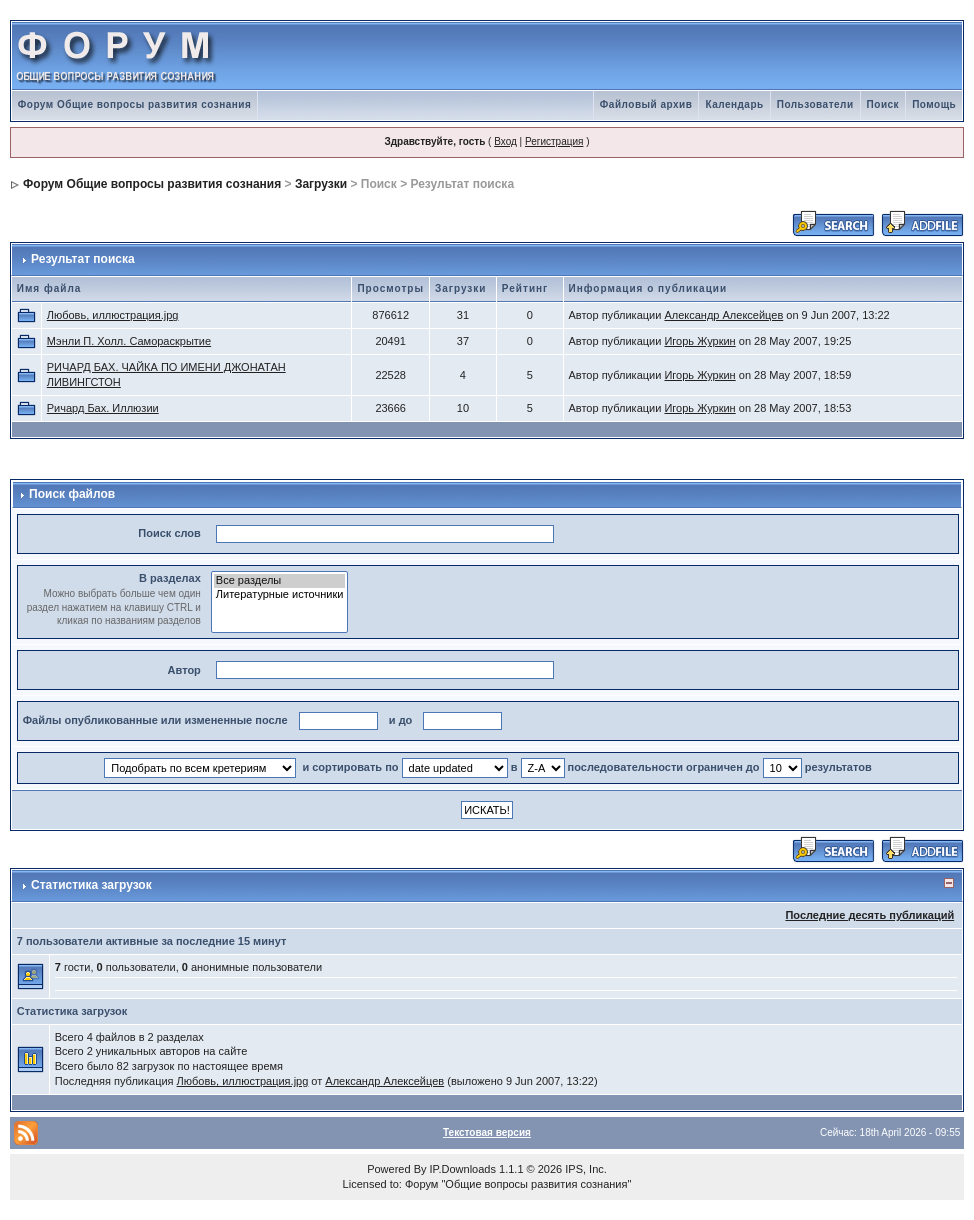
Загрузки (321, 184)
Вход (505, 141)
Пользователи (815, 104)
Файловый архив (646, 104)
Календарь (734, 104)
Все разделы (280, 581)
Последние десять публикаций (869, 915)
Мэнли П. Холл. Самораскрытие (129, 341)
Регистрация (554, 141)
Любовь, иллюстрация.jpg (113, 315)
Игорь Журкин (699, 341)
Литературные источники (280, 595)
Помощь (934, 104)
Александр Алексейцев (723, 315)
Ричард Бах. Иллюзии (103, 408)
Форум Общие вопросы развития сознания (135, 104)
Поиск (883, 104)
